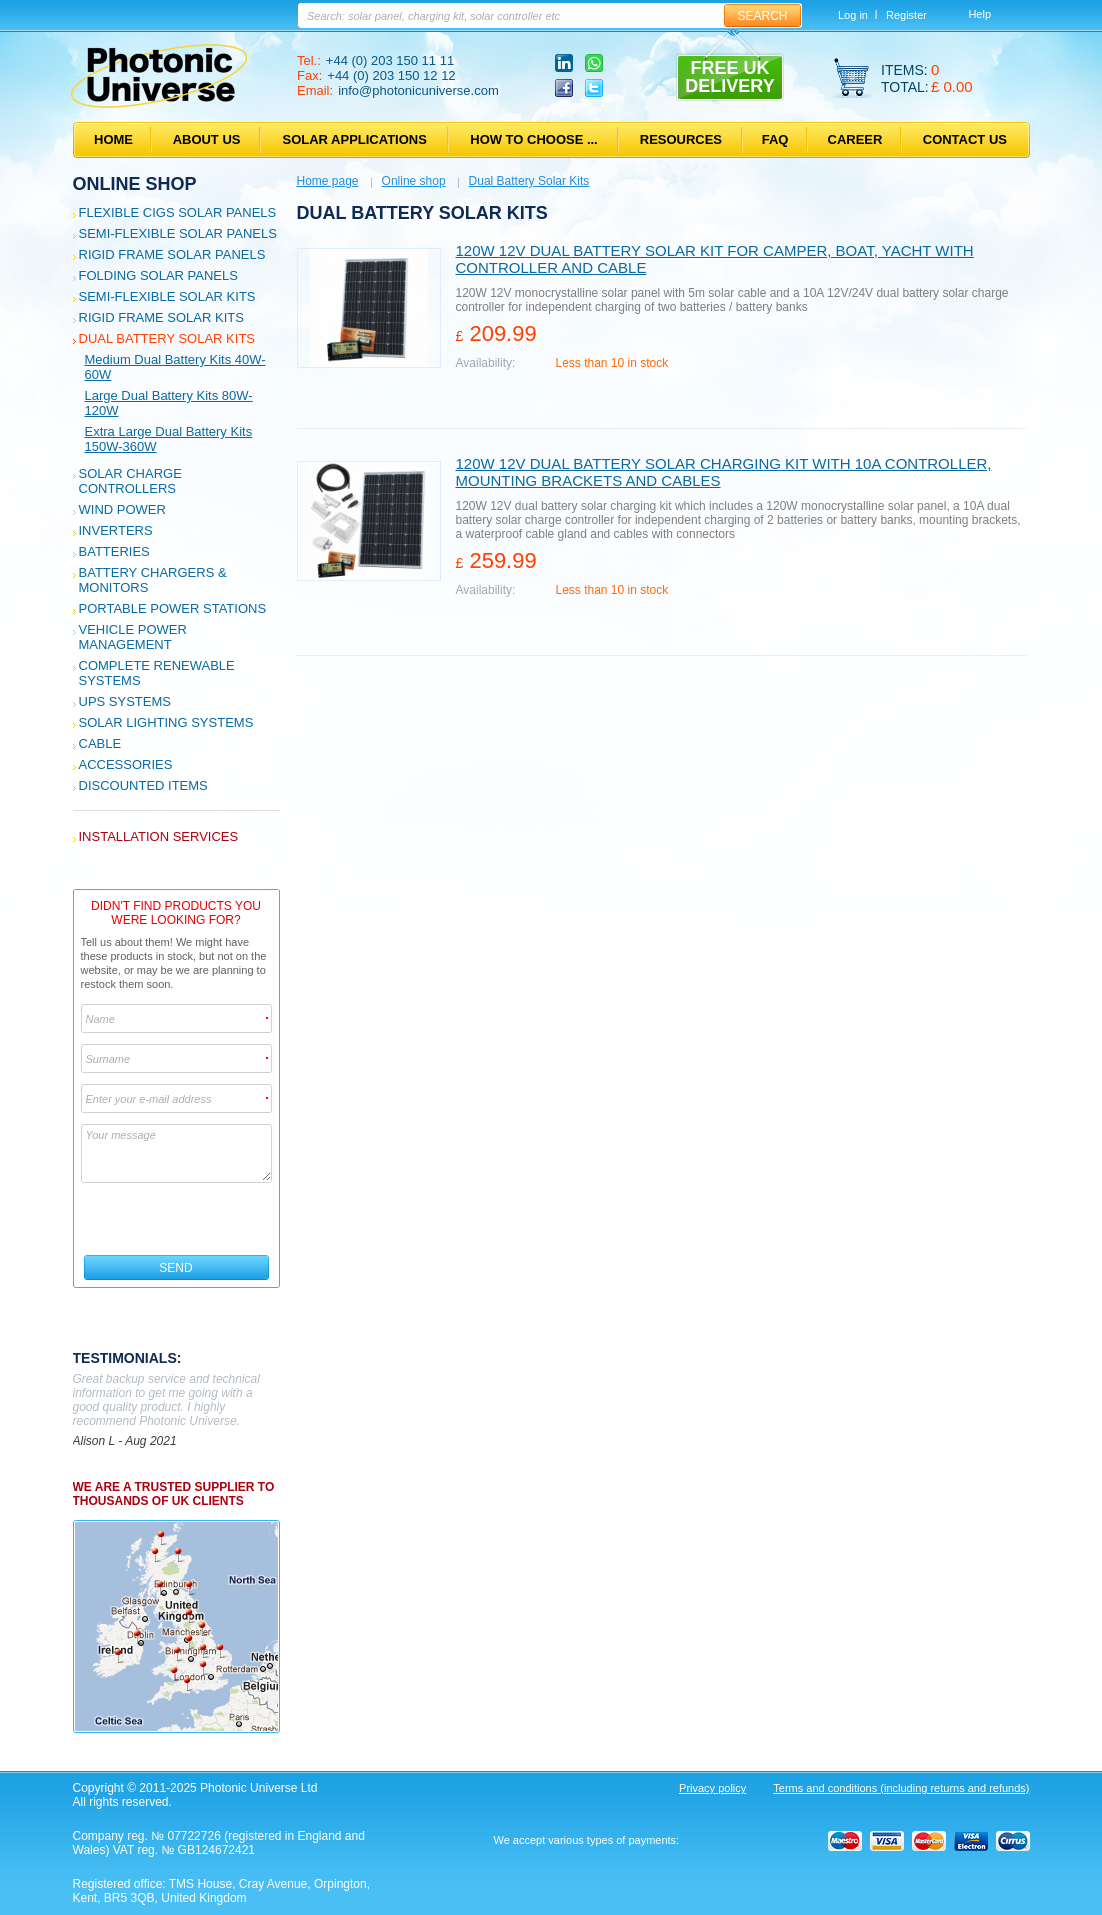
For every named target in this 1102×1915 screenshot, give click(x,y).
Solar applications (355, 139)
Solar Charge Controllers (130, 481)
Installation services (159, 836)
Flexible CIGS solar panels (178, 212)
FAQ (775, 139)
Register (906, 15)
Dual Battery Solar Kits (167, 338)
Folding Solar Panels (158, 275)
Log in (853, 15)
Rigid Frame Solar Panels (172, 254)
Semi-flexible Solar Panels (178, 233)
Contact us (965, 139)
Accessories (126, 764)
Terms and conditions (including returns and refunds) (901, 1788)
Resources (681, 139)
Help (979, 14)
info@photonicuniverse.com (418, 90)
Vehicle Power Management (133, 637)
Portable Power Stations (173, 608)
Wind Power (122, 509)
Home (113, 139)
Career (855, 139)
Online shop (135, 184)
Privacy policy (712, 1788)
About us (207, 139)
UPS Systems (125, 701)
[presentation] (177, 1219)
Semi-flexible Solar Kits (167, 296)
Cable (100, 743)
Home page (328, 181)
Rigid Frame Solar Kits (161, 317)
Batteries (114, 551)
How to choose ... (533, 139)
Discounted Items (143, 785)
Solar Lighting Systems (166, 722)
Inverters (116, 530)
